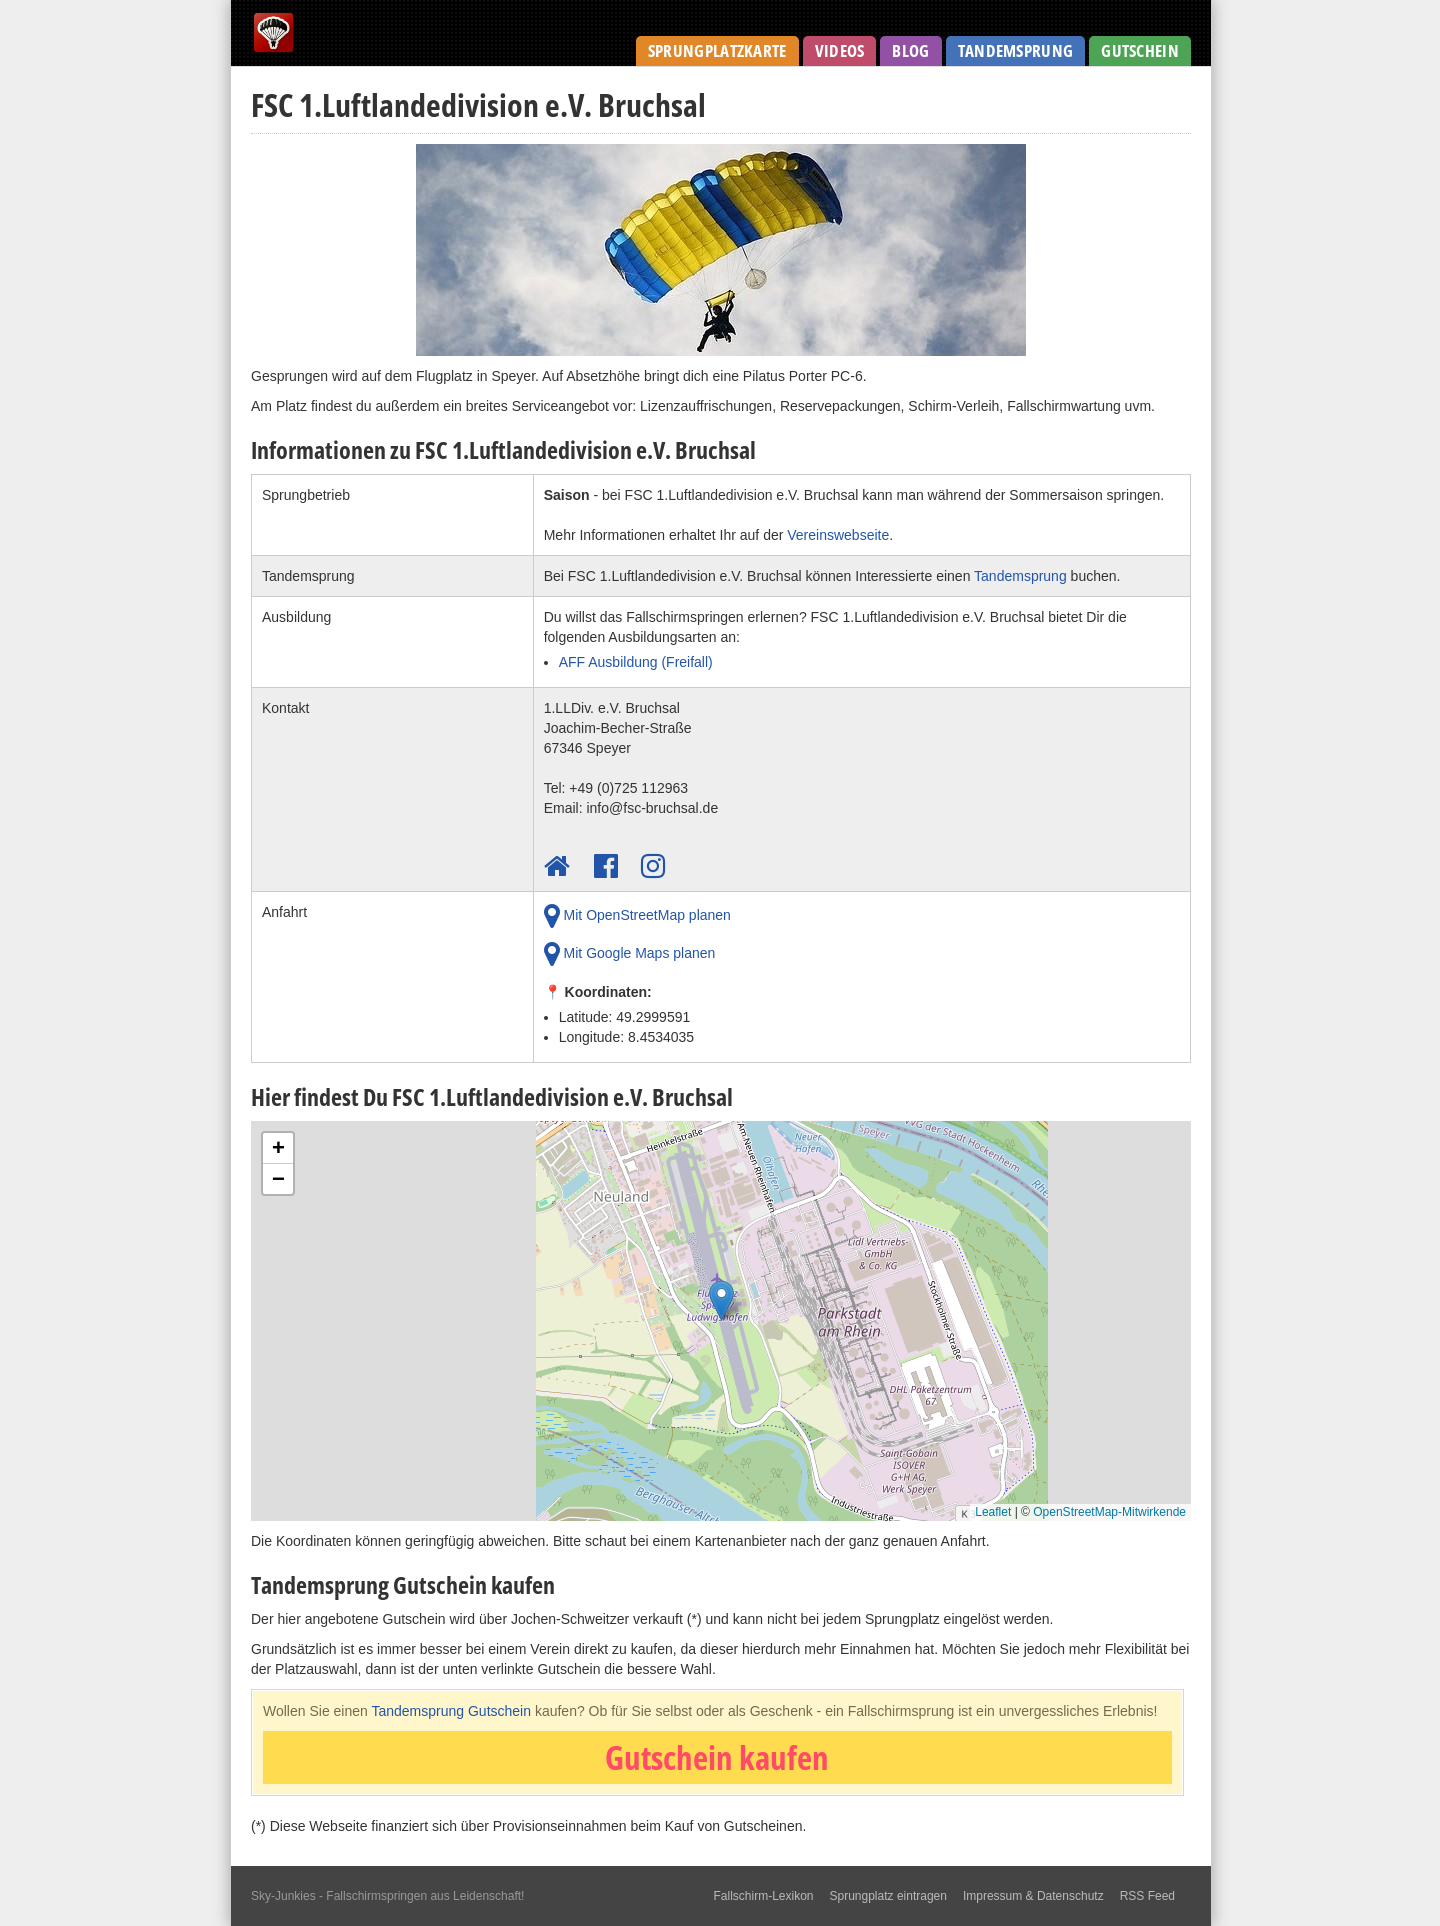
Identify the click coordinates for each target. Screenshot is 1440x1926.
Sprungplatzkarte (717, 50)
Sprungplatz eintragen (888, 1896)
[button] (721, 1305)
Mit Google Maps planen (630, 954)
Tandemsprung (1016, 50)
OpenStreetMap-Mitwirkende (1109, 1512)
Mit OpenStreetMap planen (637, 916)
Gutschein (1140, 50)
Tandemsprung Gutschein (451, 1711)
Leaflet (993, 1512)
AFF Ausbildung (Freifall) (636, 662)
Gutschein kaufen (717, 1757)
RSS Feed (1147, 1896)
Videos (840, 50)
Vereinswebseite (838, 535)
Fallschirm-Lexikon (763, 1896)
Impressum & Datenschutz (1033, 1896)
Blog (910, 50)
